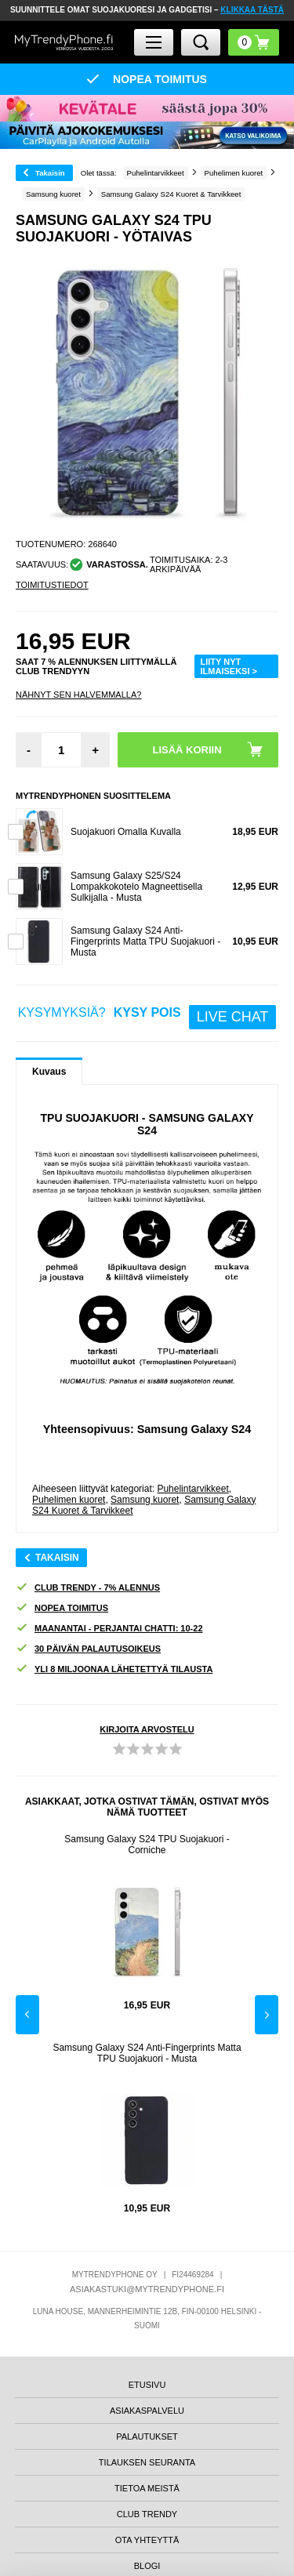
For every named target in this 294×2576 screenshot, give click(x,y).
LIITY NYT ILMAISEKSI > (229, 666)
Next (266, 2014)
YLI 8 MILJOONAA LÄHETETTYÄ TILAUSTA (114, 1669)
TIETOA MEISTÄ (147, 2488)
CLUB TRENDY (147, 2514)
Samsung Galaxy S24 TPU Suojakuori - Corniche (147, 1845)
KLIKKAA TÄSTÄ (252, 9)
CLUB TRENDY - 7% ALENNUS (88, 1588)
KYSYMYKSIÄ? (147, 1017)
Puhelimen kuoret (68, 1499)
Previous (27, 2014)
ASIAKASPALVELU (147, 2410)
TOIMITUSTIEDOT (52, 585)
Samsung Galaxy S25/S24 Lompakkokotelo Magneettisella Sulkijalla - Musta (136, 886)
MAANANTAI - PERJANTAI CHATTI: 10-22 (109, 1629)
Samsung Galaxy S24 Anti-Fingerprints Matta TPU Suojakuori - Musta (145, 941)
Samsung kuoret (145, 1499)
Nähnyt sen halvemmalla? (78, 694)
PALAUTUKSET (147, 2436)
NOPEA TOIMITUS (62, 1608)
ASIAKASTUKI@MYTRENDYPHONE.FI (147, 2289)
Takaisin (50, 173)
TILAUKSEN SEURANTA (147, 2462)
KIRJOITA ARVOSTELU (147, 1729)
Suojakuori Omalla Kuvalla (126, 831)
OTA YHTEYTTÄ (147, 2540)
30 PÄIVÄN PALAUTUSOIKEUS (88, 1649)
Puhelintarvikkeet (192, 1488)
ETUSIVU (147, 2384)
